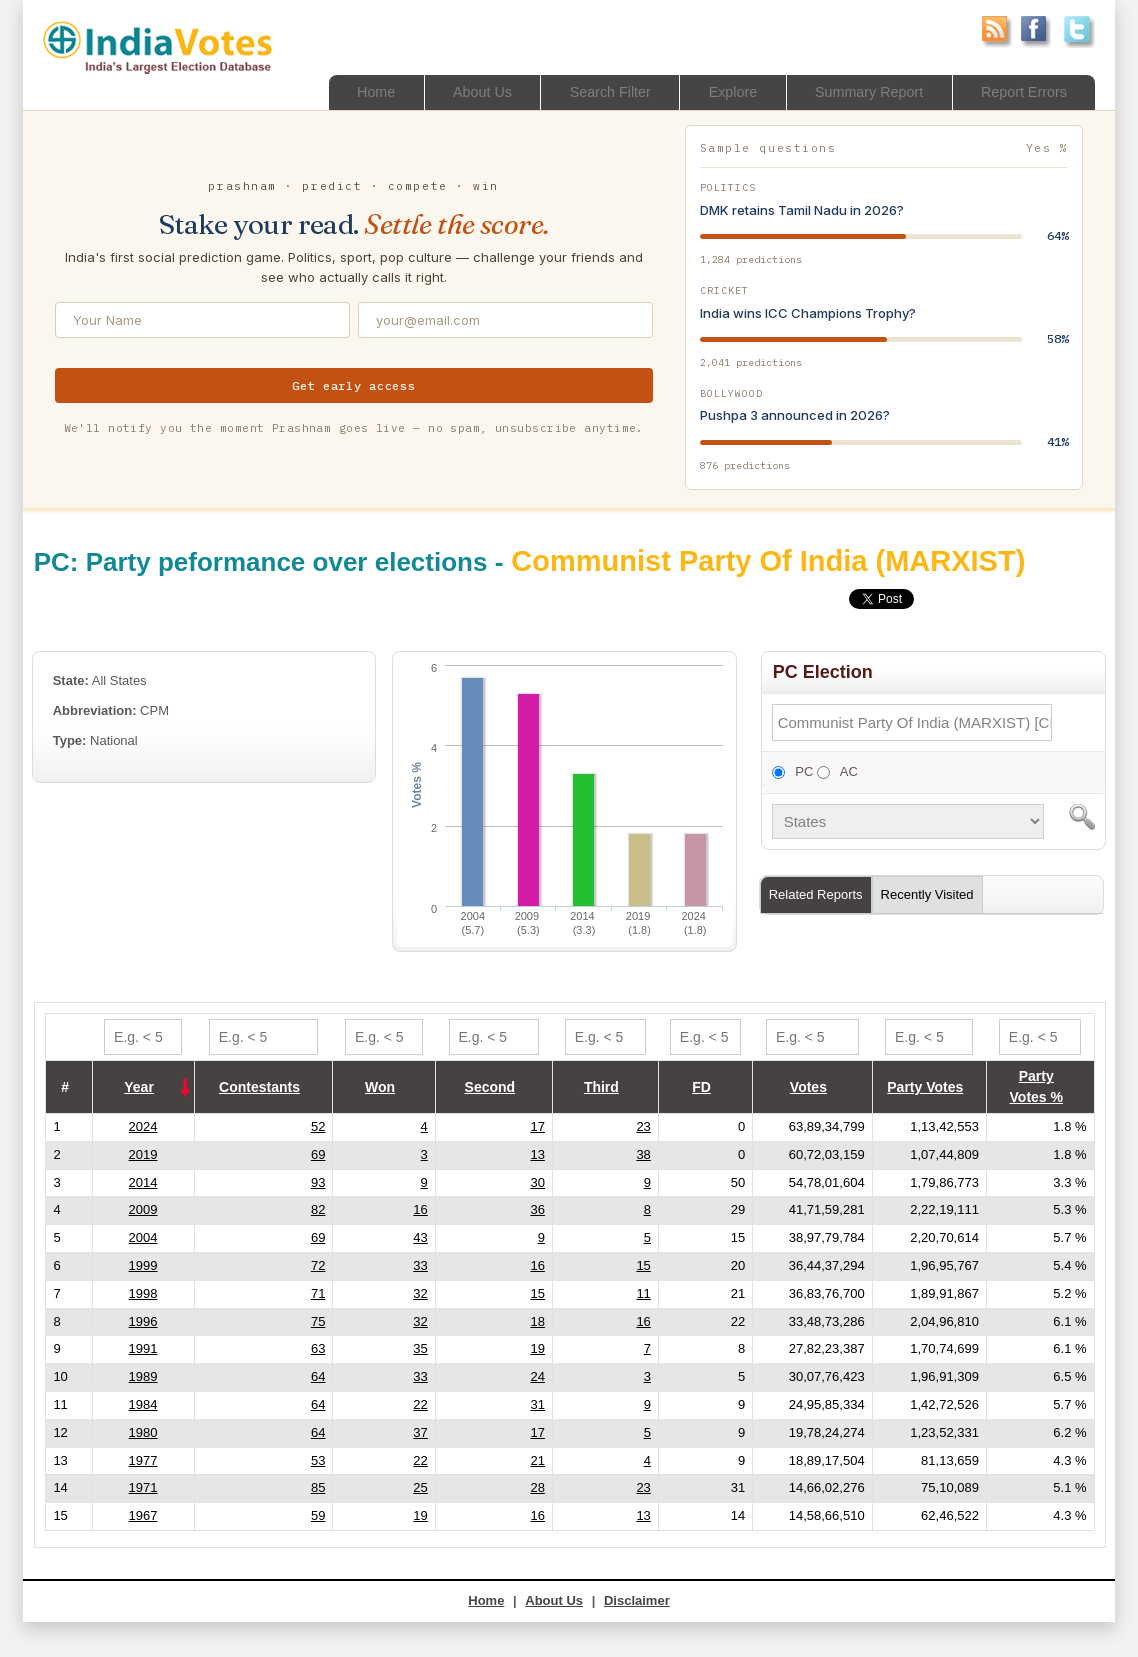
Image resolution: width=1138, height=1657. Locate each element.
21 (537, 1460)
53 (318, 1460)
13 (537, 1154)
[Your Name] (202, 320)
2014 (143, 1182)
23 (643, 1126)
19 (537, 1348)
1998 (143, 1293)
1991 (143, 1348)
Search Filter (592, 91)
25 (420, 1487)
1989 (143, 1376)
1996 (143, 1321)
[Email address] (505, 320)
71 (318, 1293)
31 (537, 1404)
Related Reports (816, 894)
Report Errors (1021, 91)
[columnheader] (143, 1087)
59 (318, 1515)
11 (643, 1293)
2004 (143, 1237)
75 (318, 1321)
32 (420, 1293)
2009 (143, 1209)
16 (420, 1209)
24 (537, 1376)
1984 (143, 1404)
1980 (143, 1432)
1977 (143, 1460)
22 (420, 1404)
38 (643, 1154)
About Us (460, 91)
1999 (143, 1265)
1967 (143, 1515)
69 (318, 1154)
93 (318, 1182)
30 (537, 1182)
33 (420, 1265)
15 (643, 1265)
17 (537, 1126)
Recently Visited (927, 894)
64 (318, 1376)
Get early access (354, 385)
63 (318, 1348)
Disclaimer (637, 1600)
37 (420, 1432)
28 (537, 1487)
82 (318, 1209)
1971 (143, 1487)
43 (420, 1237)
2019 (143, 1154)
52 (318, 1126)
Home (350, 91)
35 (420, 1348)
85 (318, 1487)
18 (537, 1321)
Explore (719, 91)
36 (537, 1209)
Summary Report (860, 91)
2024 (143, 1126)
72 (318, 1265)
